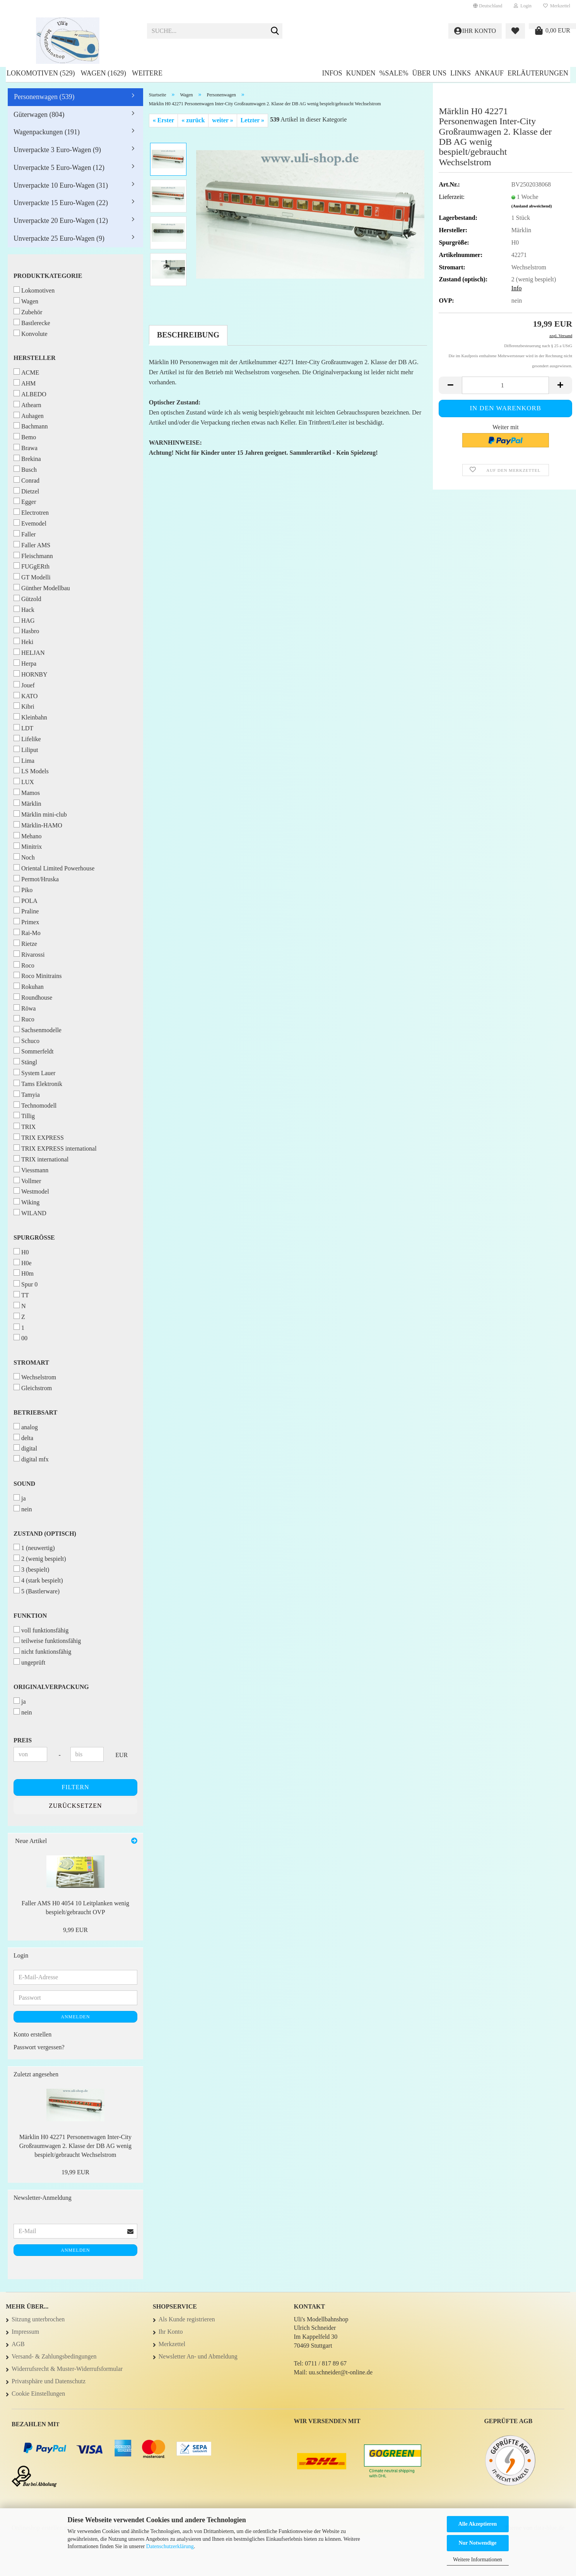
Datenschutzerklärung (170, 2546)
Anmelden (75, 2016)
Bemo (25, 436)
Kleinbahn (30, 717)
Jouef (24, 685)
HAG (24, 620)
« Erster (163, 120)
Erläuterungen (538, 73)
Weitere (147, 73)
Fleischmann (33, 555)
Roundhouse (33, 997)
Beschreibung (188, 335)
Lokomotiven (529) (41, 73)
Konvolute (31, 333)
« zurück (193, 120)
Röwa (25, 1008)
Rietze (25, 943)
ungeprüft (29, 1662)
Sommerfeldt (34, 1051)
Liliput (26, 749)
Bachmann (31, 426)
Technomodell (35, 1105)
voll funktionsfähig (41, 1630)
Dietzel (26, 491)
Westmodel (31, 1191)
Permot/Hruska (36, 878)
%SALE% (393, 73)
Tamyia (27, 1094)
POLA (26, 900)
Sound (24, 1483)
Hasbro (26, 630)
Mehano (27, 835)
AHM (25, 383)
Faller (25, 534)
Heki (23, 641)
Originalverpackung (51, 1687)
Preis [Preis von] (23, 1740)
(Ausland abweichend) (531, 206)
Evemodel (30, 523)
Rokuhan (29, 986)
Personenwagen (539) (44, 97)
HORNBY (31, 674)
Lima (24, 760)
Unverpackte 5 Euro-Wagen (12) (59, 167)
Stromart (31, 1362)
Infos (332, 73)
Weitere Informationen (477, 2559)
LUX (24, 781)
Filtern (75, 1787)
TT (21, 1294)
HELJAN (29, 652)
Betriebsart (35, 1412)
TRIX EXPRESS (39, 1137)
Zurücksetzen (75, 1805)
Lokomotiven (34, 290)
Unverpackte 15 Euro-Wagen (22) (61, 203)
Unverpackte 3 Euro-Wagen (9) (57, 150)
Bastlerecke (32, 322)
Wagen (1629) (103, 73)
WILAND (30, 1212)
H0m (24, 1273)
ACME (26, 372)
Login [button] (523, 6)
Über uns (429, 73)
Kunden (360, 73)
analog (26, 1426)
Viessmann (31, 1169)
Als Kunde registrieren (187, 2319)
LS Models (31, 770)
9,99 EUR (75, 1930)
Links (460, 73)
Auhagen (29, 415)
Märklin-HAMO (38, 825)
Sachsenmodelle (38, 1029)
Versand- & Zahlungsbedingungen (54, 2356)
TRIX (25, 1126)
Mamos (27, 792)
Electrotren (31, 512)
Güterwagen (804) (39, 114)
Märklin (27, 803)
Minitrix (28, 846)
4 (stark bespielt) (38, 1580)
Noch (24, 857)
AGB (18, 2344)
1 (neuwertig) (34, 1547)
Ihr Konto (171, 2331)
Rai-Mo (27, 932)
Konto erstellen (32, 2034)
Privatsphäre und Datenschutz (48, 2381)
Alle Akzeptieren (477, 2524)
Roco (24, 965)
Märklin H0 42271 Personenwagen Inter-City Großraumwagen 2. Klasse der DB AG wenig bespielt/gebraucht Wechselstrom (75, 2146)
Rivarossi (29, 954)
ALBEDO (30, 393)
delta (23, 1437)
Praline (26, 911)
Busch (25, 469)
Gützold (27, 598)
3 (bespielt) (31, 1569)
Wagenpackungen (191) (47, 132)
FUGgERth (32, 566)
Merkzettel (556, 6)
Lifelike (27, 738)
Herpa (25, 663)
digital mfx (31, 1459)
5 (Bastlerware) (37, 1591)
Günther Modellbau (42, 587)
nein (23, 1508)
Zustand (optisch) (45, 1533)
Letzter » (252, 120)
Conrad (26, 480)
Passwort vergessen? (39, 2047)
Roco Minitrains (38, 975)
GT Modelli (32, 577)
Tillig (24, 1115)
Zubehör (28, 311)
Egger (25, 501)
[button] (487, 6)
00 (20, 1337)
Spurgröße (34, 1237)
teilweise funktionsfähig (47, 1640)
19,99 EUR (75, 2172)
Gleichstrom (33, 1387)
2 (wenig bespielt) (40, 1558)
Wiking (26, 1202)
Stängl (25, 1061)
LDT (23, 727)
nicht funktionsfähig (42, 1651)
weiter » (222, 120)
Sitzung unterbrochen (38, 2319)
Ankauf (489, 73)
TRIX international (41, 1159)
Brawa (26, 447)
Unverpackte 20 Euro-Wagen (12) (61, 220)
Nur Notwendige (477, 2543)
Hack (24, 609)
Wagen (26, 301)
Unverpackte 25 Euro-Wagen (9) (59, 238)
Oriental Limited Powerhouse (54, 868)
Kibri (24, 706)
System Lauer (34, 1072)
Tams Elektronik (38, 1083)
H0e (23, 1262)
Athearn (27, 404)
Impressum (25, 2331)
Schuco (26, 1040)
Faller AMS (32, 544)
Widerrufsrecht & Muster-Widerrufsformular (67, 2368)
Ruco (24, 1019)
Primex (26, 921)
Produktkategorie (48, 275)
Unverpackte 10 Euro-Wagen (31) (61, 185)
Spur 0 (26, 1284)
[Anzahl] (505, 385)
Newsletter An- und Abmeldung (198, 2356)
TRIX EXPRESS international (55, 1148)
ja (20, 1498)
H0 (21, 1251)
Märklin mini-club (40, 814)
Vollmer (27, 1180)
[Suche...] (275, 31)
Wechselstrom (35, 1376)
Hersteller (34, 358)
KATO (26, 695)
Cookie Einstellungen (38, 2393)
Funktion (30, 1615)
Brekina (27, 458)
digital (25, 1448)
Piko (23, 889)
